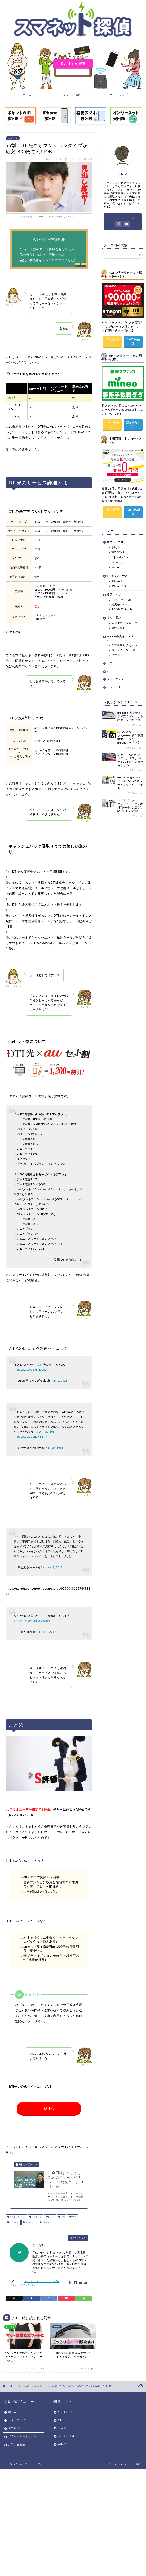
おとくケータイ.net (123, 649)
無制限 (115, 547)
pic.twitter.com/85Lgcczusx (32, 1620)
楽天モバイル (120, 604)
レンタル (117, 562)
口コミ (51, 2217)
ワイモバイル (66, 2436)
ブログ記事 (112, 339)
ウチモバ (117, 654)
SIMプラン (122, 557)
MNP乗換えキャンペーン (121, 638)
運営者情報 (15, 2428)
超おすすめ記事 (73, 64)
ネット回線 (36, 2217)
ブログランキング (18, 2465)
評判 (62, 2217)
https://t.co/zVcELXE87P (30, 1436)
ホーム (27, 94)
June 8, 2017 (47, 1631)
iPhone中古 (118, 585)
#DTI (39, 1364)
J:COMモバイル (121, 609)
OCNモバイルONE (123, 599)
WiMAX (116, 567)
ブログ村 (37, 2465)
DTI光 (49, 2108)
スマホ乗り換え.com (124, 645)
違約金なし (13, 138)
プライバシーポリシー (22, 2437)
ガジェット (114, 686)
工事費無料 (46, 2223)
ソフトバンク (115, 678)
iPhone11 (117, 580)
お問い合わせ (16, 2445)
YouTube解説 (133, 341)
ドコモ (111, 662)
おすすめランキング (124, 622)
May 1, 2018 (59, 1380)
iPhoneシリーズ (117, 575)
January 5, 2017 (52, 1567)
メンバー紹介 (73, 94)
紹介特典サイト (133, 424)
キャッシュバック (17, 2217)
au (108, 670)
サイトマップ (119, 94)
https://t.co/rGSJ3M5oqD (30, 1369)
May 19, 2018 (54, 1447)
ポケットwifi (115, 541)
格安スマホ (114, 594)
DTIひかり (14, 2223)
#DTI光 (49, 1431)
